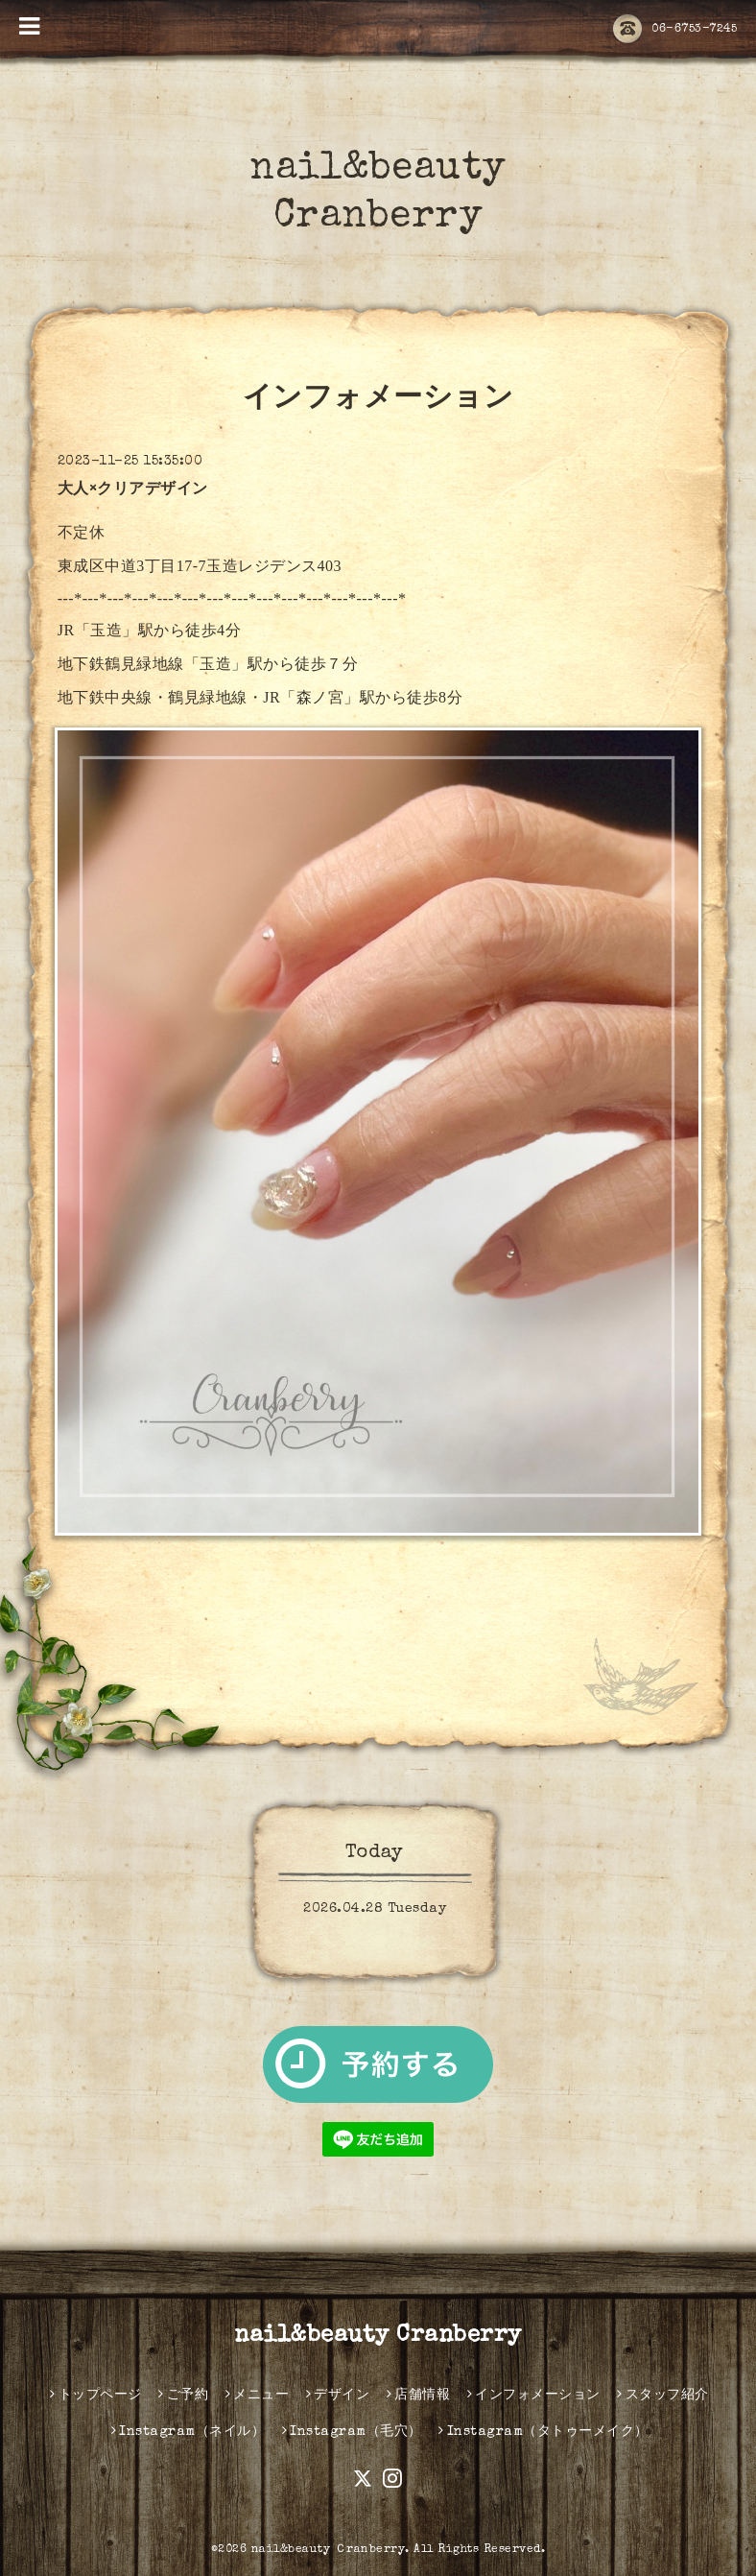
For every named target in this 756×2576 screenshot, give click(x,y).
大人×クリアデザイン (133, 490)
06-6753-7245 (675, 29)
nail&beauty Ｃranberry (328, 2550)
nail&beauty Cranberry (378, 2336)
